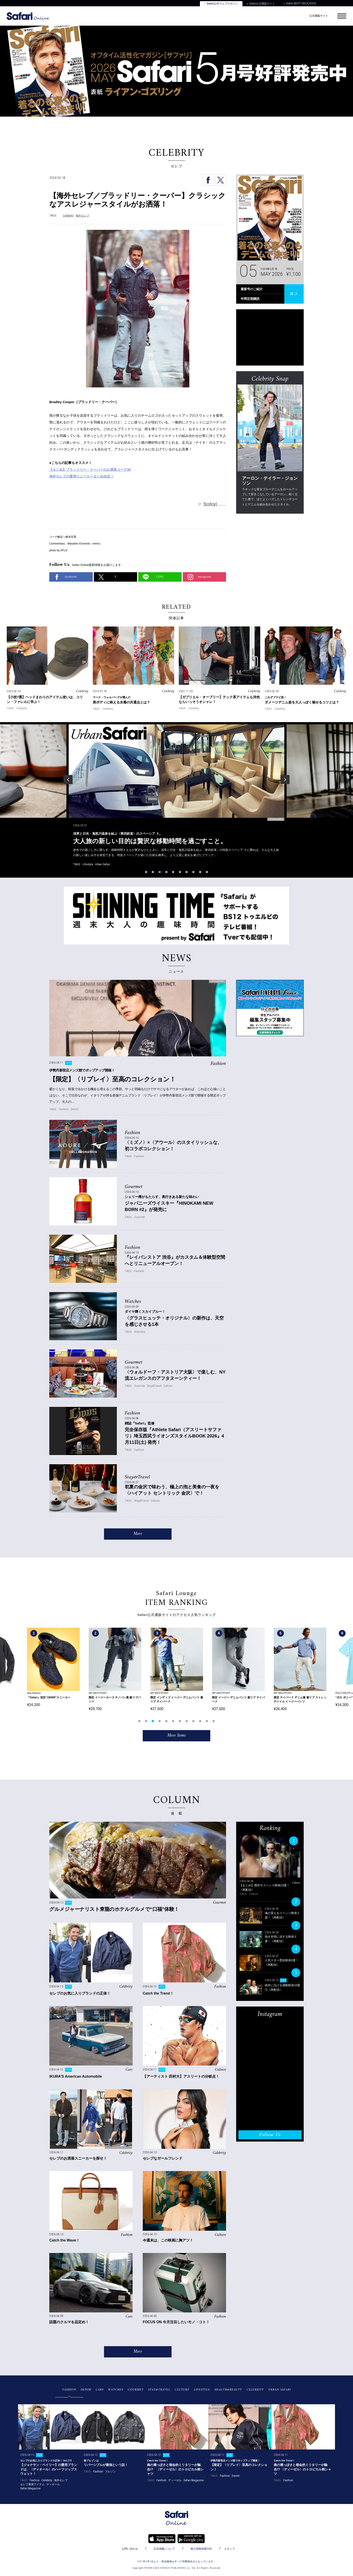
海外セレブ (82, 215)
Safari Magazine (30, 2488)
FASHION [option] (69, 2390)
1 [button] (146, 872)
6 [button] (180, 872)
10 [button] (207, 872)
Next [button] (285, 779)
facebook (71, 577)
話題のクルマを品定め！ (69, 2322)
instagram (204, 577)
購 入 (294, 294)
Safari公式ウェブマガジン (221, 3)
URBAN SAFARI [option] (279, 2390)
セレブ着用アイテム (32, 2484)
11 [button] (207, 1721)
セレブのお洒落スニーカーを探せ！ (78, 2158)
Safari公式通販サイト (261, 3)
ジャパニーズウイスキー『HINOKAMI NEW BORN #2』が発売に (169, 1203)
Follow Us (270, 2134)
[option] (176, 797)
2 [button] (153, 872)
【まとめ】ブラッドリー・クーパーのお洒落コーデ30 (90, 469)
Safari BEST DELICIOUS (300, 3)
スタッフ (229, 2548)
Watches (139, 1332)
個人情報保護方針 (201, 2548)
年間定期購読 (250, 299)
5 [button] (173, 872)
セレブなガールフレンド (162, 2158)
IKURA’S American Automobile (75, 2076)
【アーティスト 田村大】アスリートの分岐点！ (181, 2076)
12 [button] (214, 1721)
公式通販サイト (318, 15)
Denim (74, 1109)
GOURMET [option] (136, 2390)
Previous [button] (67, 779)
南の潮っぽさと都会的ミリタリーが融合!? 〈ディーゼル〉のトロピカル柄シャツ (175, 2469)
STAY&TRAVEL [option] (159, 2390)
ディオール (53, 2484)
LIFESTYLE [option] (202, 2390)
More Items (176, 1736)
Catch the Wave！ (64, 2240)
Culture (167, 1386)
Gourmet (139, 1217)
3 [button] (159, 872)
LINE (159, 577)
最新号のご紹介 (252, 289)
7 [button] (187, 872)
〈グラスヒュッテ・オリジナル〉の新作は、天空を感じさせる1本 (174, 1318)
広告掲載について (164, 2548)
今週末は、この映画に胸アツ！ (168, 2240)
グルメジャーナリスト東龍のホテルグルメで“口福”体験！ (114, 1909)
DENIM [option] (86, 2390)
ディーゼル (175, 2480)
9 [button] (200, 872)
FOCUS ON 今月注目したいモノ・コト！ (176, 2322)
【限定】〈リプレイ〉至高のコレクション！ (238, 2465)
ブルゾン (110, 2471)
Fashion (64, 1109)
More (138, 1534)
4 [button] (166, 872)
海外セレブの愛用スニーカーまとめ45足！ (81, 476)
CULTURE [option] (182, 2390)
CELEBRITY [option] (255, 2390)
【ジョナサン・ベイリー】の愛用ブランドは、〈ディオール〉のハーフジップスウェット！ (48, 2469)
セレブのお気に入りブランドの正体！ (80, 1993)
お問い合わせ (130, 2548)
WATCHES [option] (115, 2390)
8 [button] (193, 872)
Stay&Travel (154, 1386)
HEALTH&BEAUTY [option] (228, 2390)
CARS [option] (100, 2390)
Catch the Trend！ (158, 1993)
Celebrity (68, 215)
